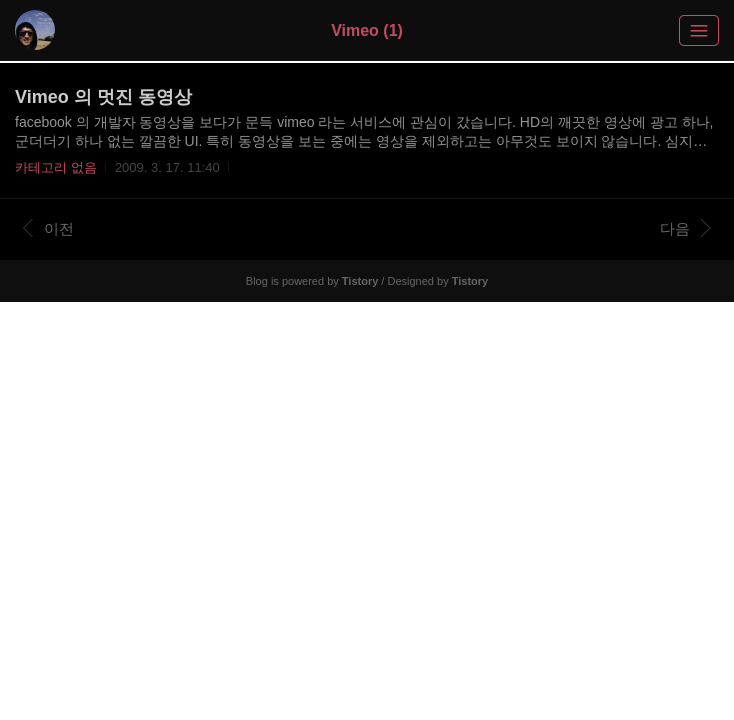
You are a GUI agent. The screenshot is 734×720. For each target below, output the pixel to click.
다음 (685, 228)
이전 (48, 228)
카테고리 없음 (56, 167)
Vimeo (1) (367, 30)
